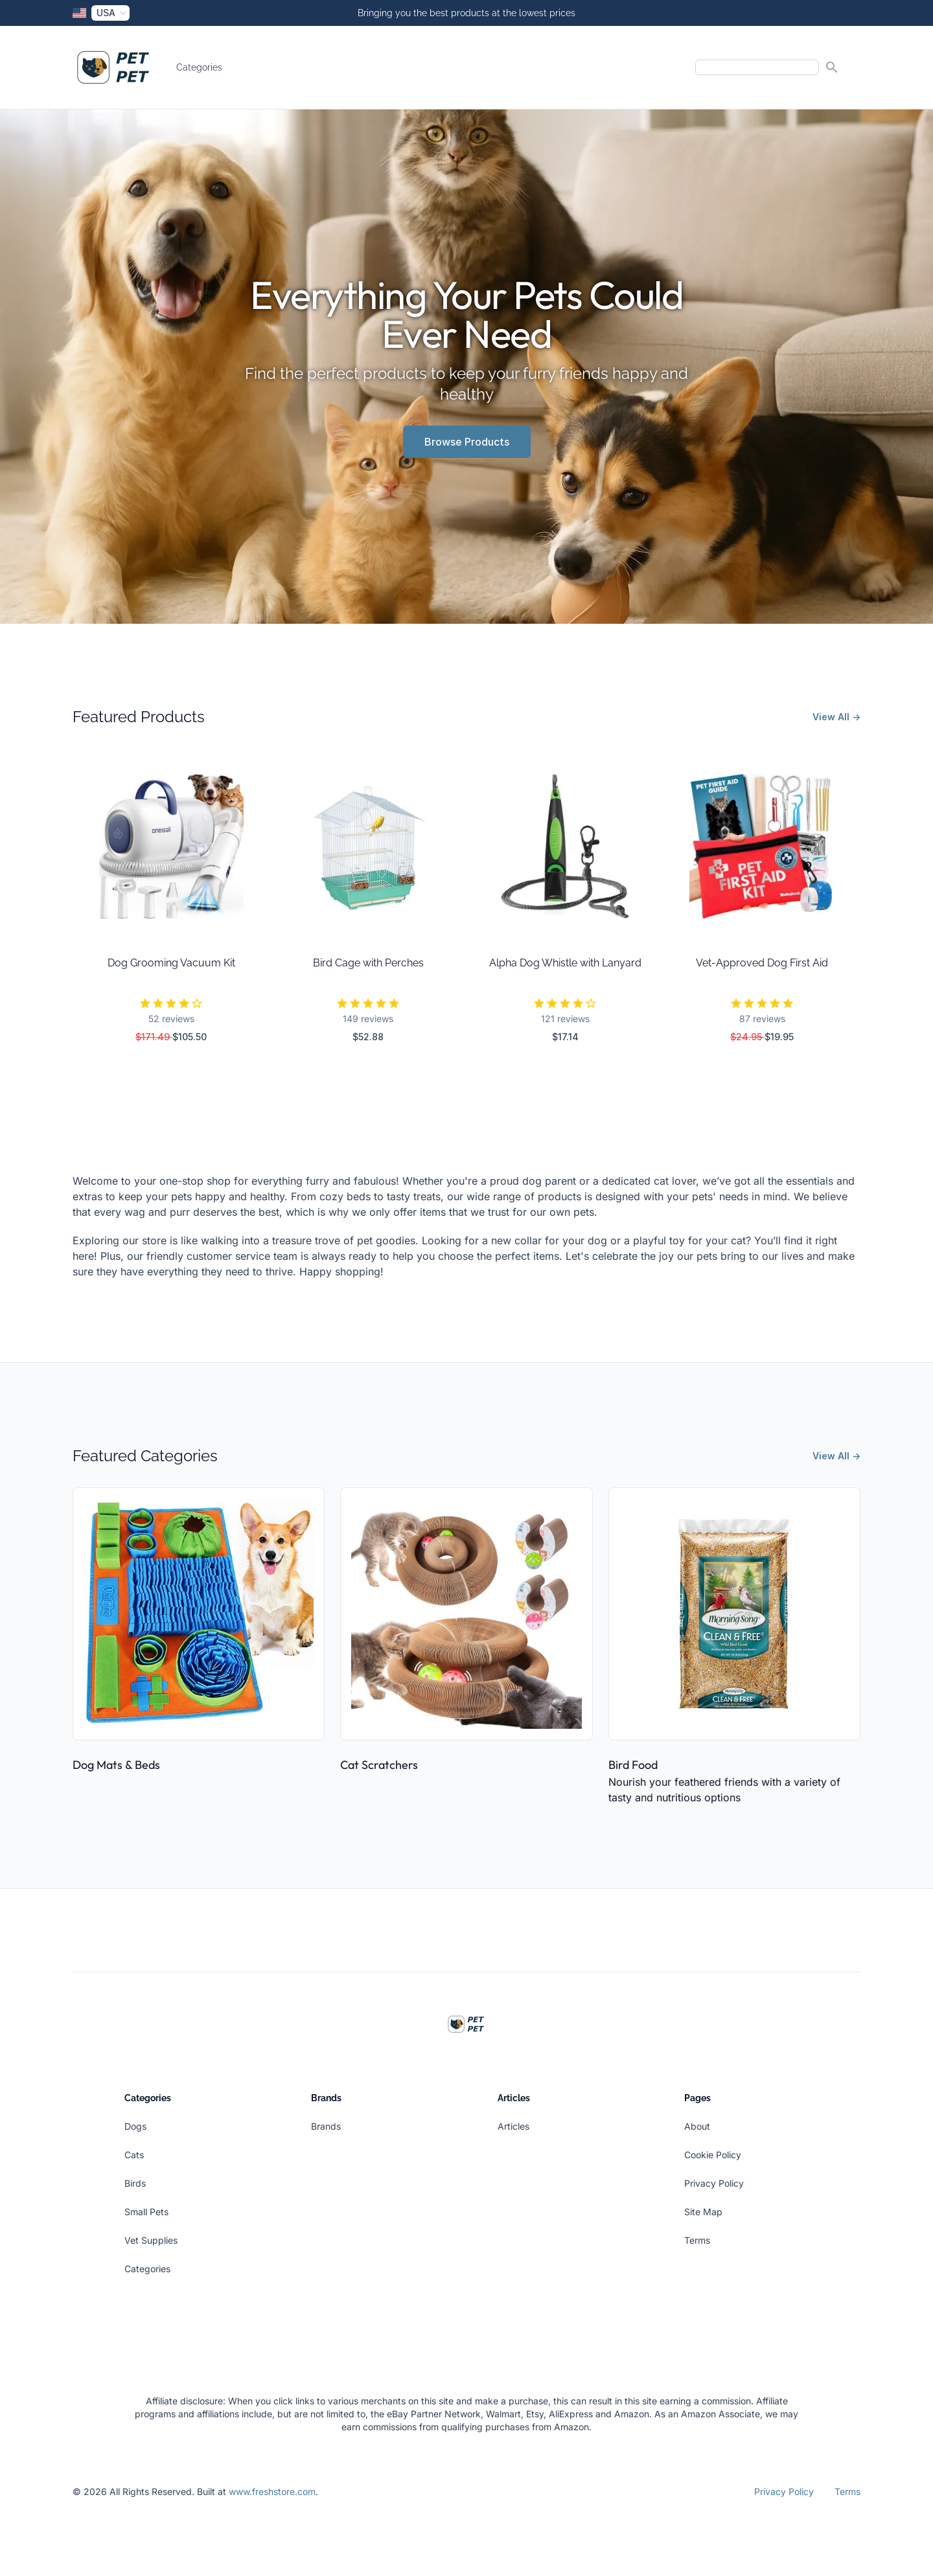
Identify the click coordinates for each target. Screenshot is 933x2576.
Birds (135, 2183)
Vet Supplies (151, 2240)
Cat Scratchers (379, 1764)
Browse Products (466, 441)
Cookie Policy (712, 2154)
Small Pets (146, 2211)
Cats (134, 2154)
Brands (326, 2126)
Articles (513, 2126)
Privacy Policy (714, 2183)
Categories (199, 67)
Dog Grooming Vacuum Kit (171, 963)
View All (836, 716)
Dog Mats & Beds (116, 1764)
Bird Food (633, 1764)
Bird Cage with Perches (368, 963)
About (697, 2126)
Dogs (135, 2126)
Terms (697, 2240)
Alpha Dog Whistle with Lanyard (565, 963)
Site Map (703, 2211)
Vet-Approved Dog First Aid (762, 963)
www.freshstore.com (272, 2491)
